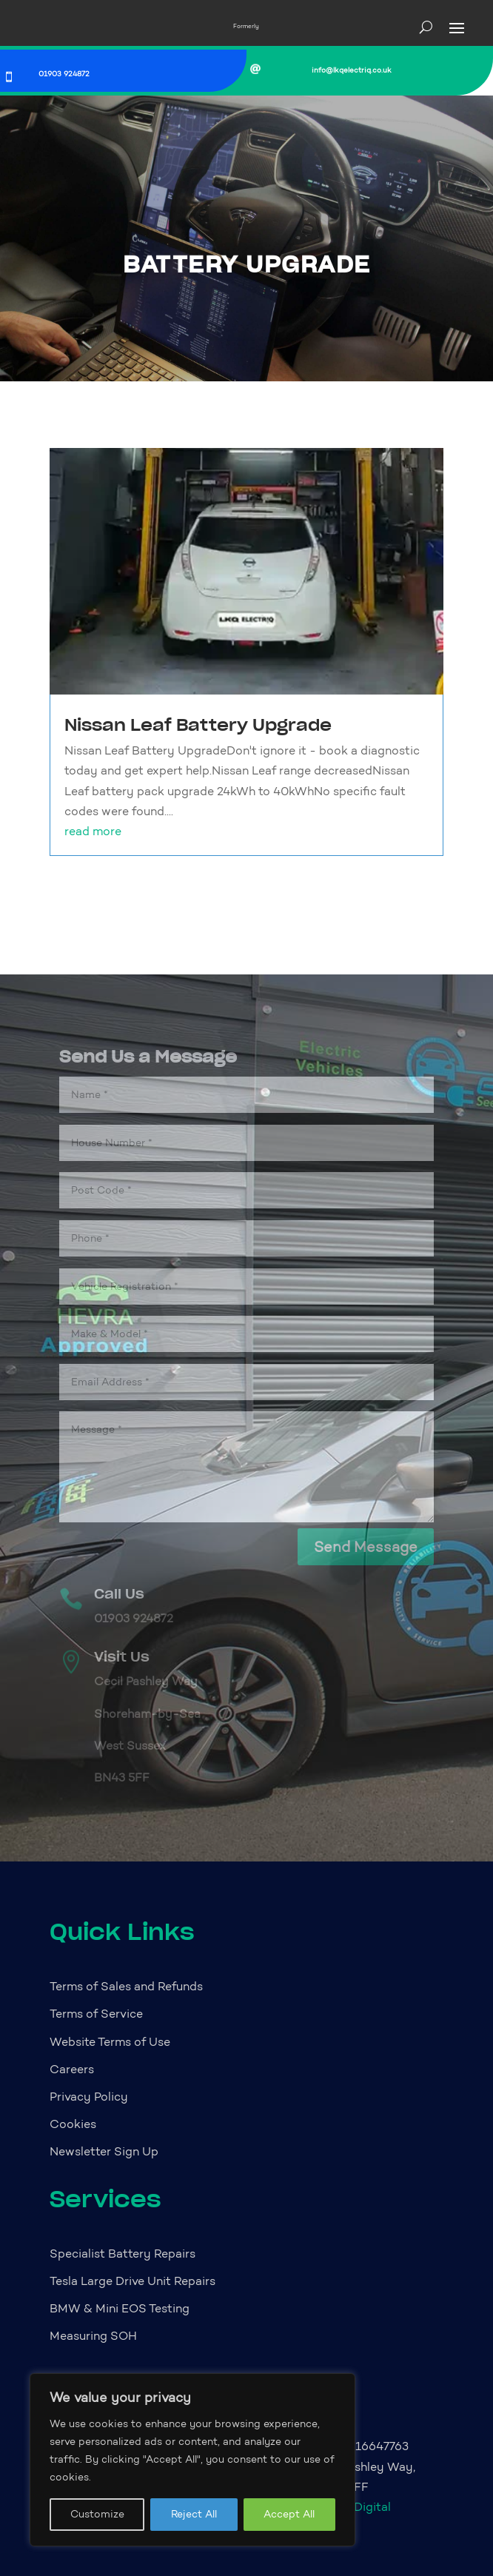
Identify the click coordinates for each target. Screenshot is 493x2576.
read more (92, 831)
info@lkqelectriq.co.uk (352, 70)
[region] (192, 2459)
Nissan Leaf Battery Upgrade (198, 725)
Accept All (289, 2514)
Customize (97, 2514)
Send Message (365, 1547)
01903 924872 (64, 74)
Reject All (194, 2514)
